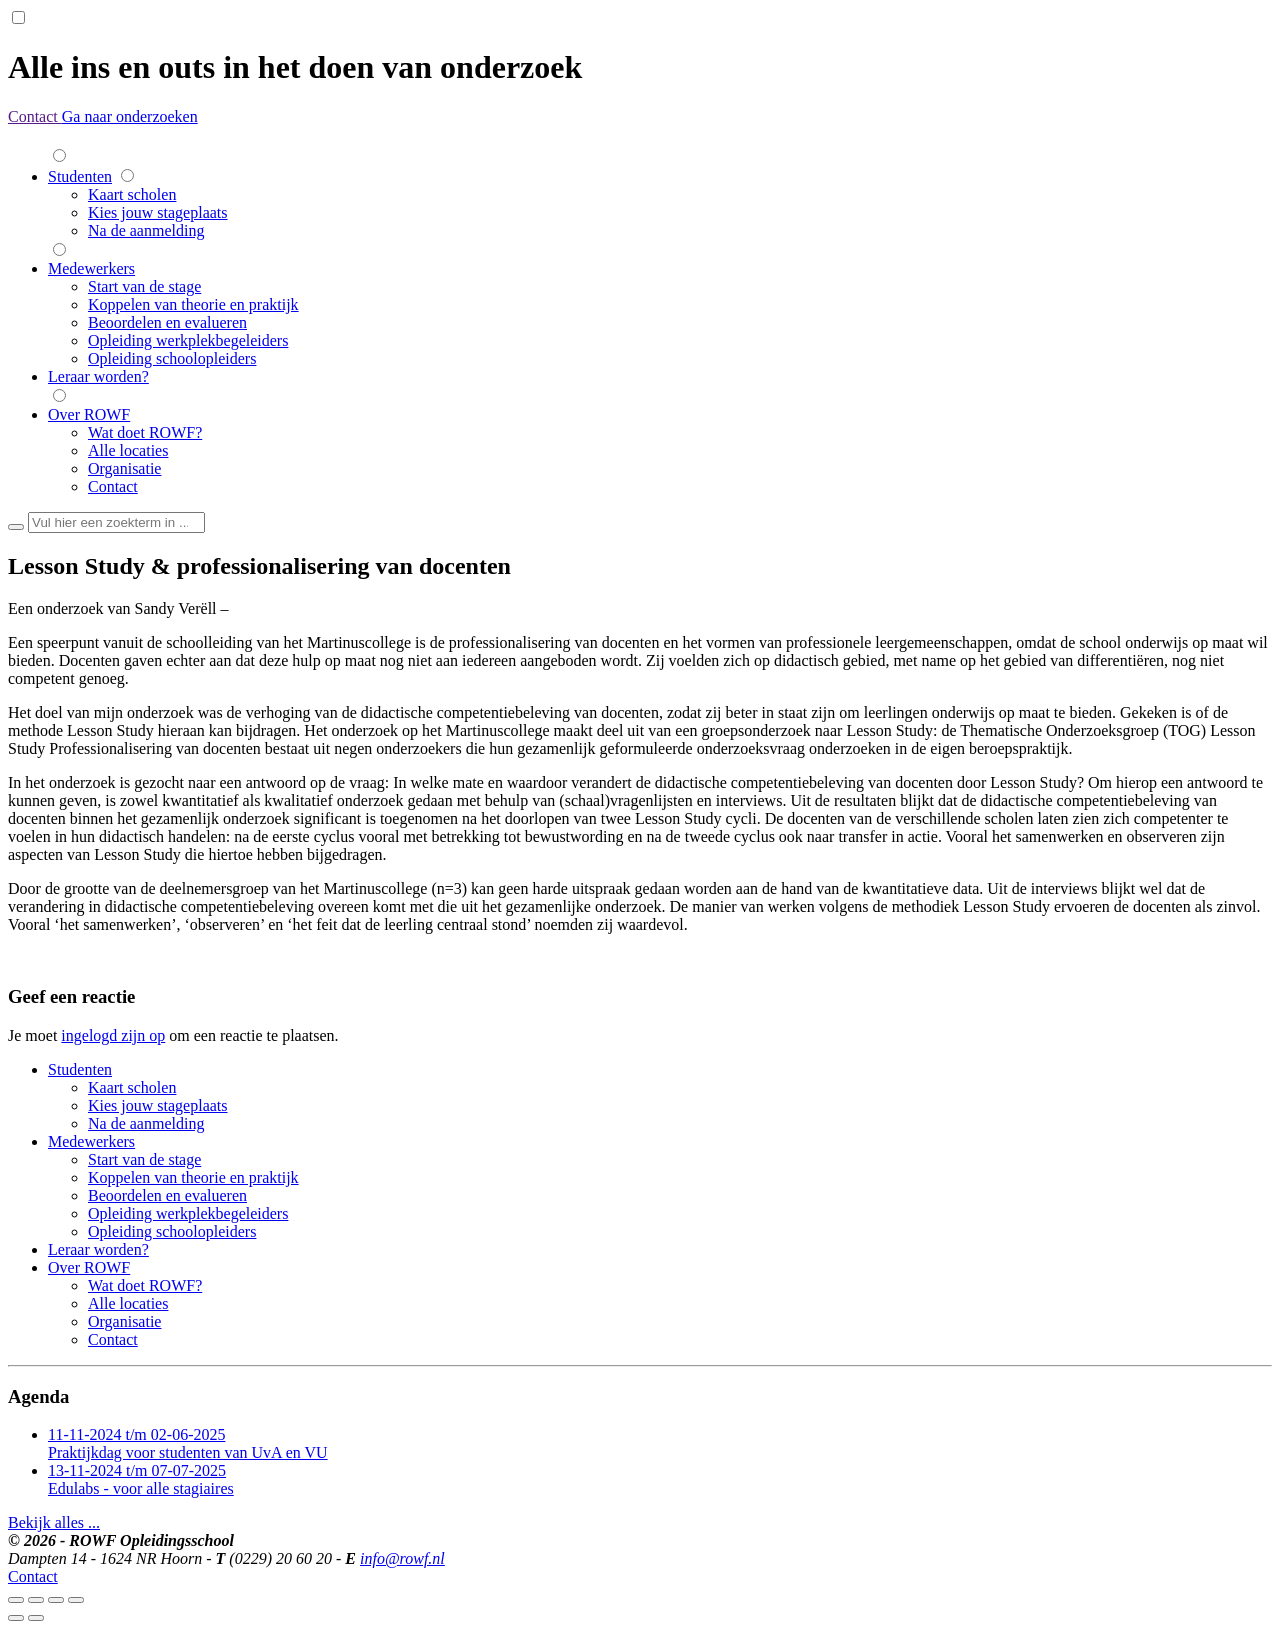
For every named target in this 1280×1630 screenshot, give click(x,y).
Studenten (80, 176)
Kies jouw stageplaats (158, 212)
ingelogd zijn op (113, 1035)
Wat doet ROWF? (145, 432)
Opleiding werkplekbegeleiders (188, 340)
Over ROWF (89, 414)
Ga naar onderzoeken (130, 116)
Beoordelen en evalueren (167, 322)
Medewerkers (91, 268)
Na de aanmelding (146, 230)
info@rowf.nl (402, 1558)
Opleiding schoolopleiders (172, 358)
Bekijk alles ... (54, 1522)
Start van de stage (144, 286)
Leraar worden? (98, 376)
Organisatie (124, 468)
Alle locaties (128, 450)
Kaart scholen (132, 194)
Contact (35, 116)
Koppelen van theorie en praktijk (193, 304)
